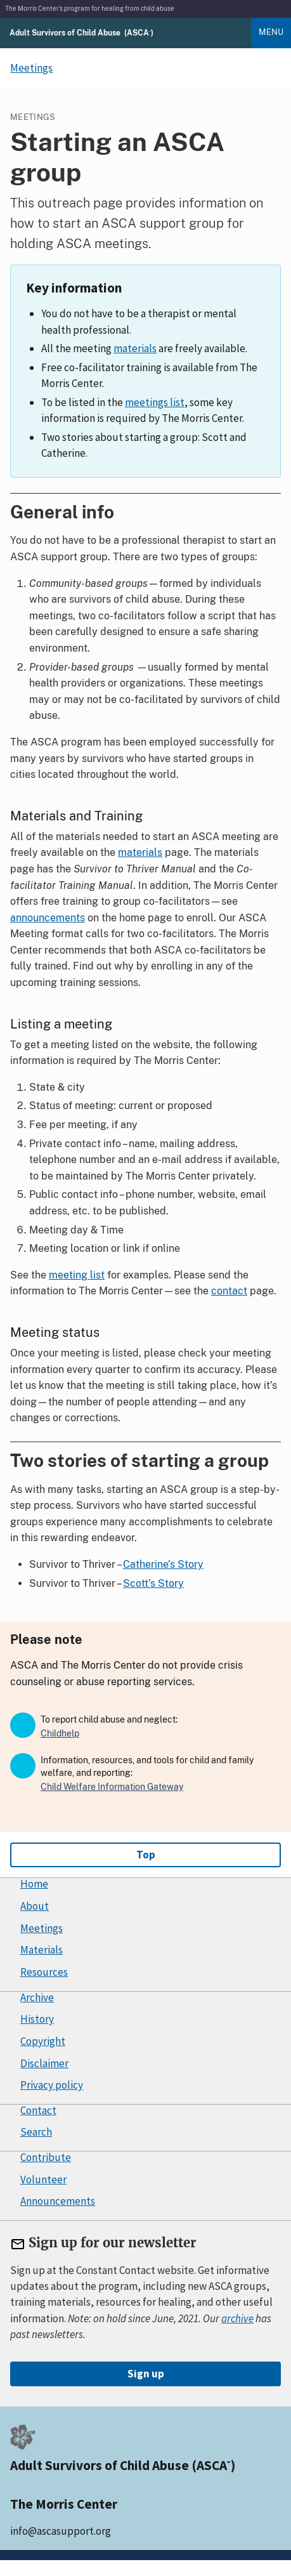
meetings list (154, 402)
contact (229, 1291)
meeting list (77, 1275)
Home (34, 1884)
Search (36, 2132)
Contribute (45, 2157)
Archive (37, 1997)
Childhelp (60, 1733)
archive (237, 2318)
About (34, 1906)
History (37, 2019)
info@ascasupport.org (60, 2531)
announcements (47, 918)
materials (135, 348)
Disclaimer (44, 2063)
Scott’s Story (153, 1583)
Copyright (42, 2041)
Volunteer (43, 2179)
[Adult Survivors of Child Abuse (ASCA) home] (81, 32)
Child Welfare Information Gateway (112, 1787)
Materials (41, 1950)
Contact (38, 2110)
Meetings (41, 1928)
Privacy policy (51, 2085)
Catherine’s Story (163, 1564)
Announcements (57, 2201)
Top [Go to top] (145, 1855)
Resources (44, 1972)
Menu (271, 32)
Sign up (145, 2374)
